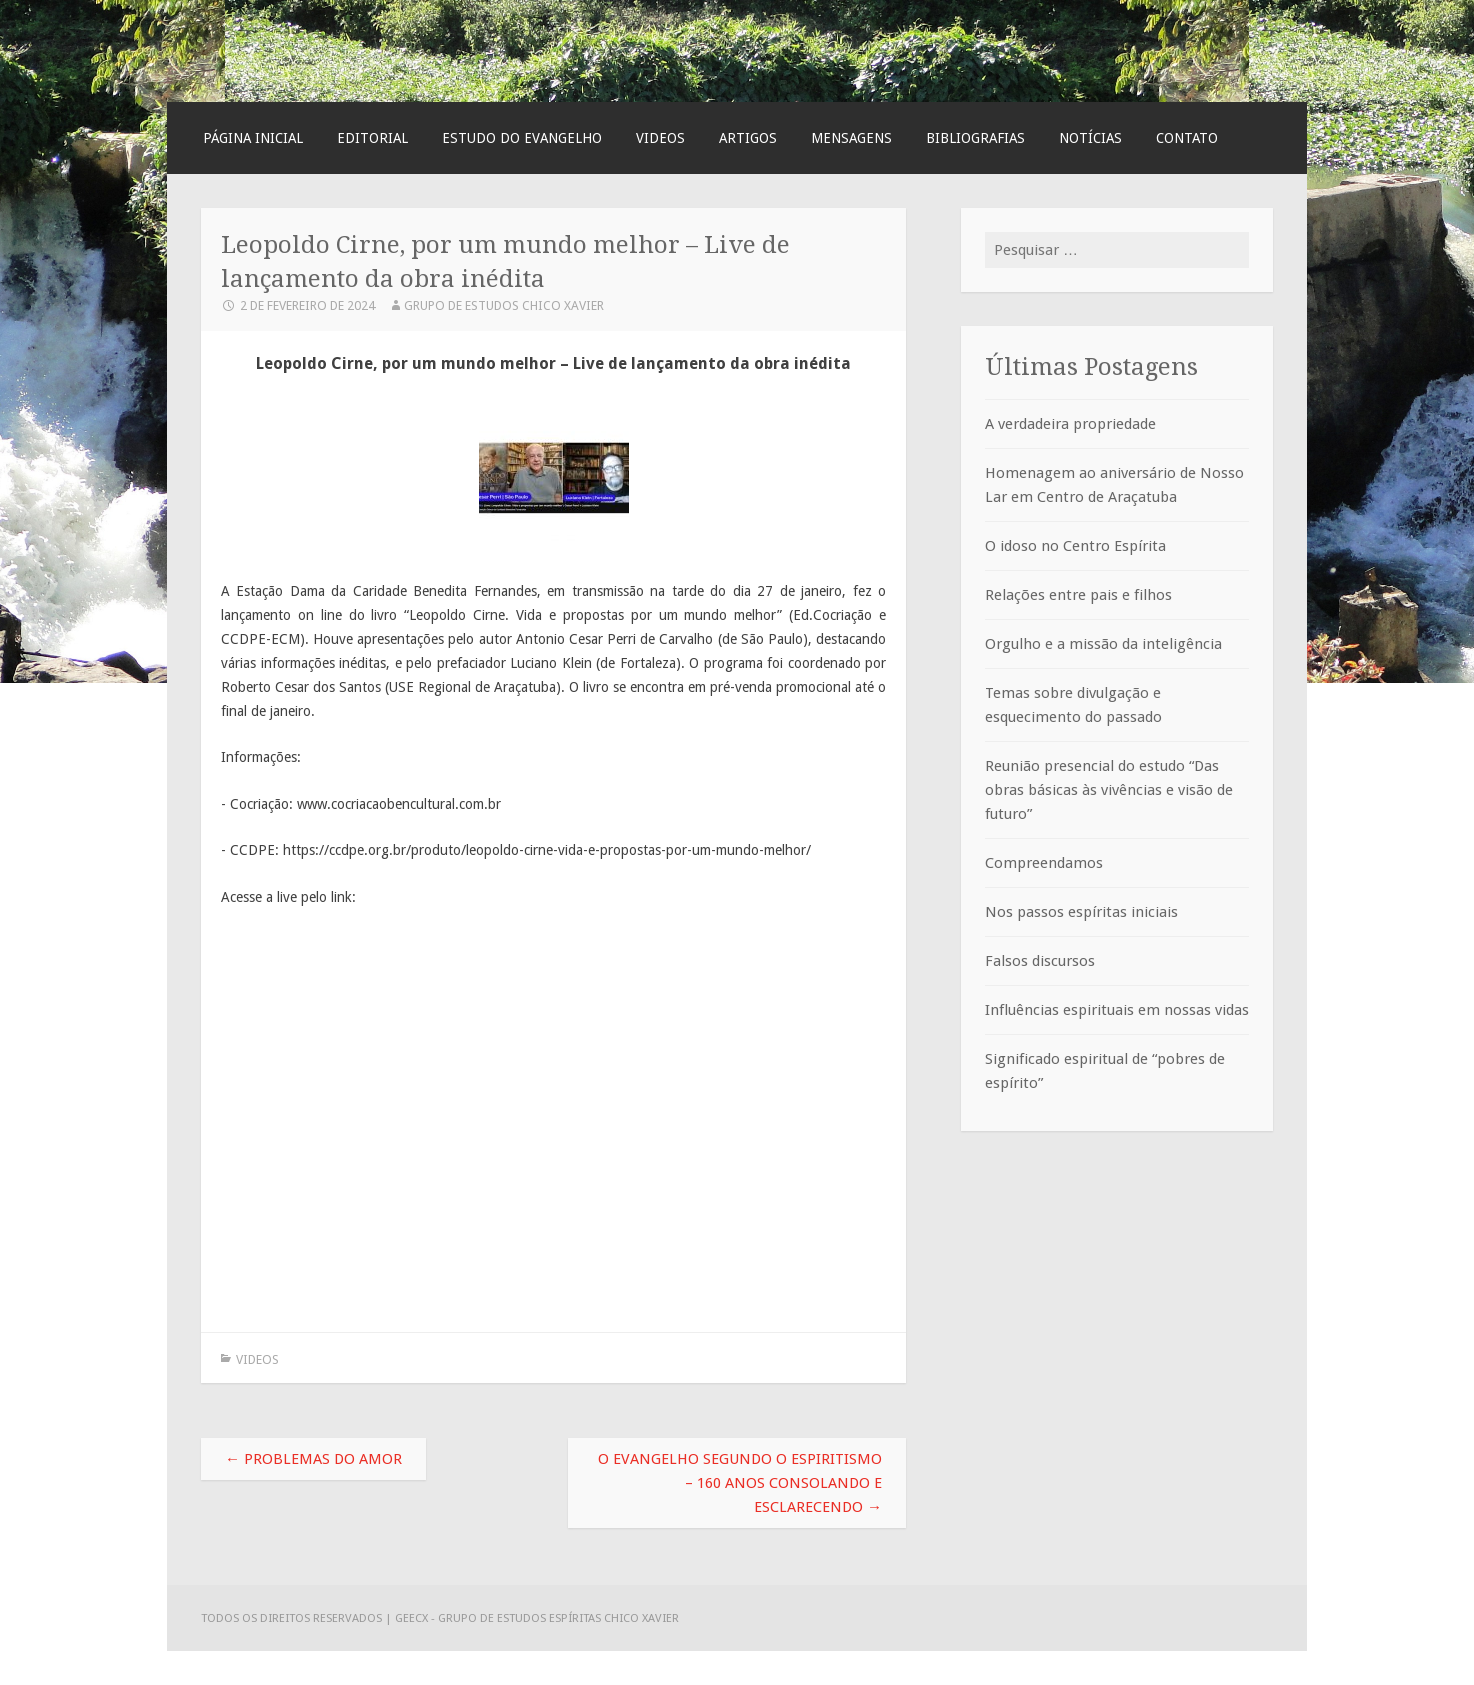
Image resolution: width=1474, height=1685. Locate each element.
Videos (660, 138)
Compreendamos (1044, 863)
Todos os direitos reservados (293, 1618)
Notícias (1090, 138)
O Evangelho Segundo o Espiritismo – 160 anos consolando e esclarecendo (740, 1483)
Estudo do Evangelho (522, 138)
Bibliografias (975, 138)
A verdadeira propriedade (1070, 424)
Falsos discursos (1040, 961)
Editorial (372, 138)
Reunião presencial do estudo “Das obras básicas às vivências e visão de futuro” (1109, 790)
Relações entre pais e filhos (1078, 595)
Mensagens (851, 138)
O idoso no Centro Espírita (1075, 546)
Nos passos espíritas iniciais (1081, 912)
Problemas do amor (313, 1459)
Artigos (748, 138)
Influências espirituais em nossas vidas (1117, 1010)
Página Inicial (253, 138)
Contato (1187, 138)
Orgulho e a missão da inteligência (1103, 644)
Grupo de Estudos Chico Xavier (504, 305)
